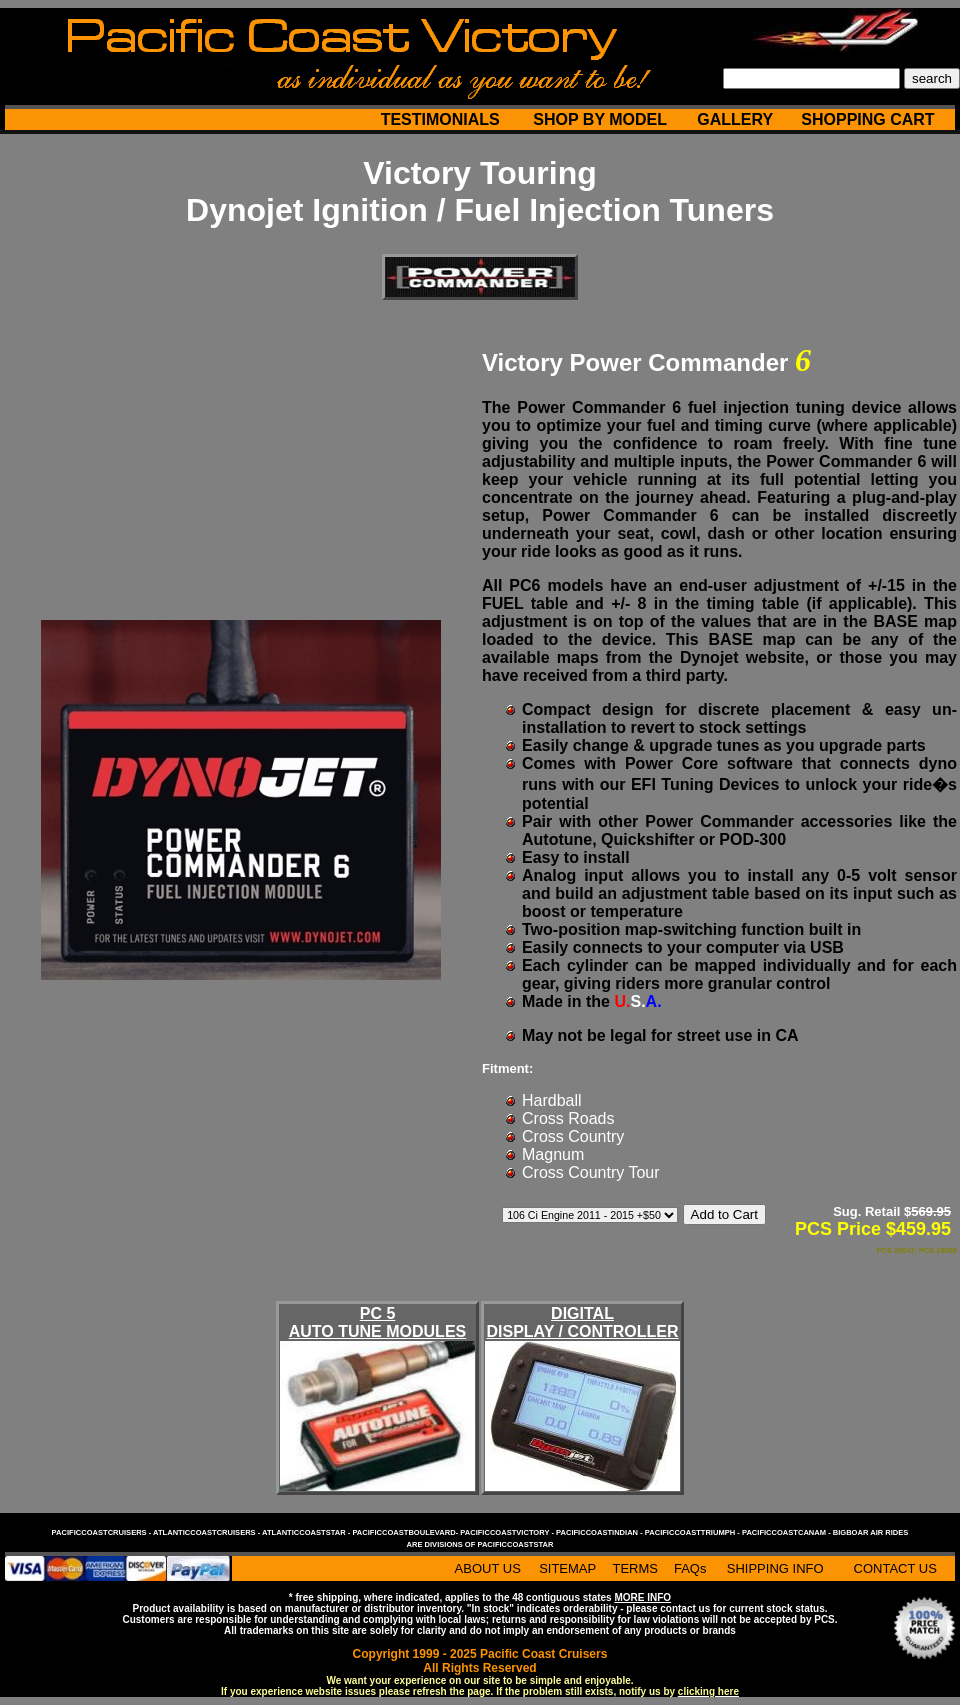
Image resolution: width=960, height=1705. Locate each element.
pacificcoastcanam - (787, 1532)
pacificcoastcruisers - (102, 1532)
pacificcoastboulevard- (406, 1532)
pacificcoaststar (515, 1544)
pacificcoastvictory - (508, 1532)
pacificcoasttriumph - (693, 1532)
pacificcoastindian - (600, 1532)
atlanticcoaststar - (307, 1532)
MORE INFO (642, 1597)
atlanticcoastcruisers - (207, 1532)
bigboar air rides (871, 1532)
